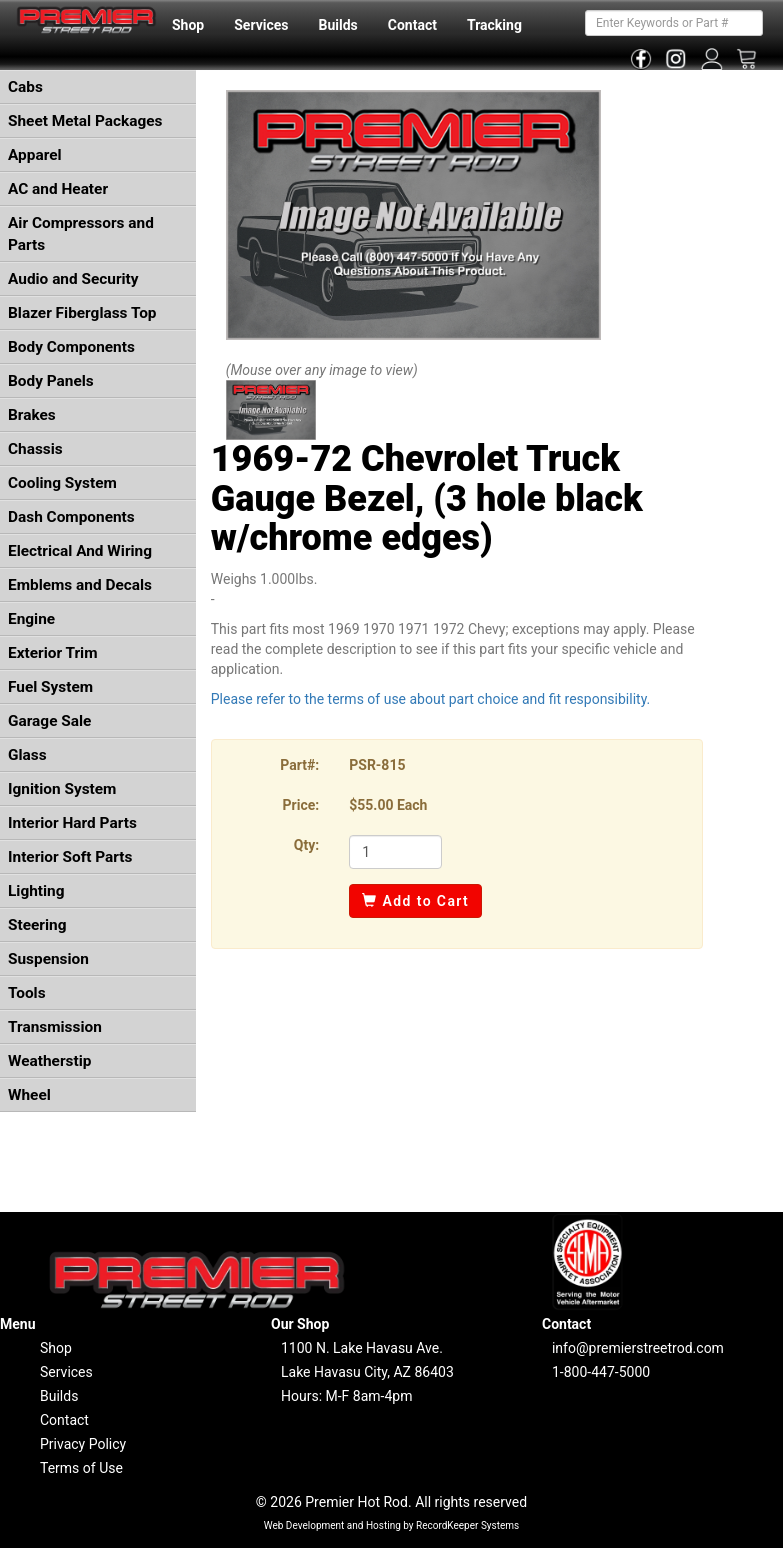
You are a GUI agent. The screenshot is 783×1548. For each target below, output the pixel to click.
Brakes (32, 415)
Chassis (35, 449)
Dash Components (71, 517)
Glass (27, 755)
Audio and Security (73, 279)
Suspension (48, 959)
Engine (31, 619)
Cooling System (62, 483)
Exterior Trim (53, 653)
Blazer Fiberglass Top (82, 313)
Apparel (35, 155)
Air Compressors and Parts (81, 234)
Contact (412, 25)
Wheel (29, 1095)
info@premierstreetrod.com (638, 1348)
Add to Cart (415, 901)
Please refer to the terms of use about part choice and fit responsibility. (431, 699)
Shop (188, 25)
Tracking (494, 25)
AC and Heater (58, 189)
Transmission (55, 1027)
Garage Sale (49, 721)
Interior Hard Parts (72, 823)
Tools (27, 993)
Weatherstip (49, 1061)
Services (261, 25)
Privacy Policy (83, 1444)
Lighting (36, 891)
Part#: (299, 765)
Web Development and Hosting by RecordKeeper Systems (392, 1525)
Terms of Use (81, 1468)
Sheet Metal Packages (85, 121)
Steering (37, 925)
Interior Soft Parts (70, 857)
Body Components (71, 347)
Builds (338, 25)
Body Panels (51, 381)
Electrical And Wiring (80, 551)
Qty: (306, 845)
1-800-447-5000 (601, 1372)
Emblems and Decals (80, 585)
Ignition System (62, 789)
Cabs (25, 87)
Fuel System (50, 687)
